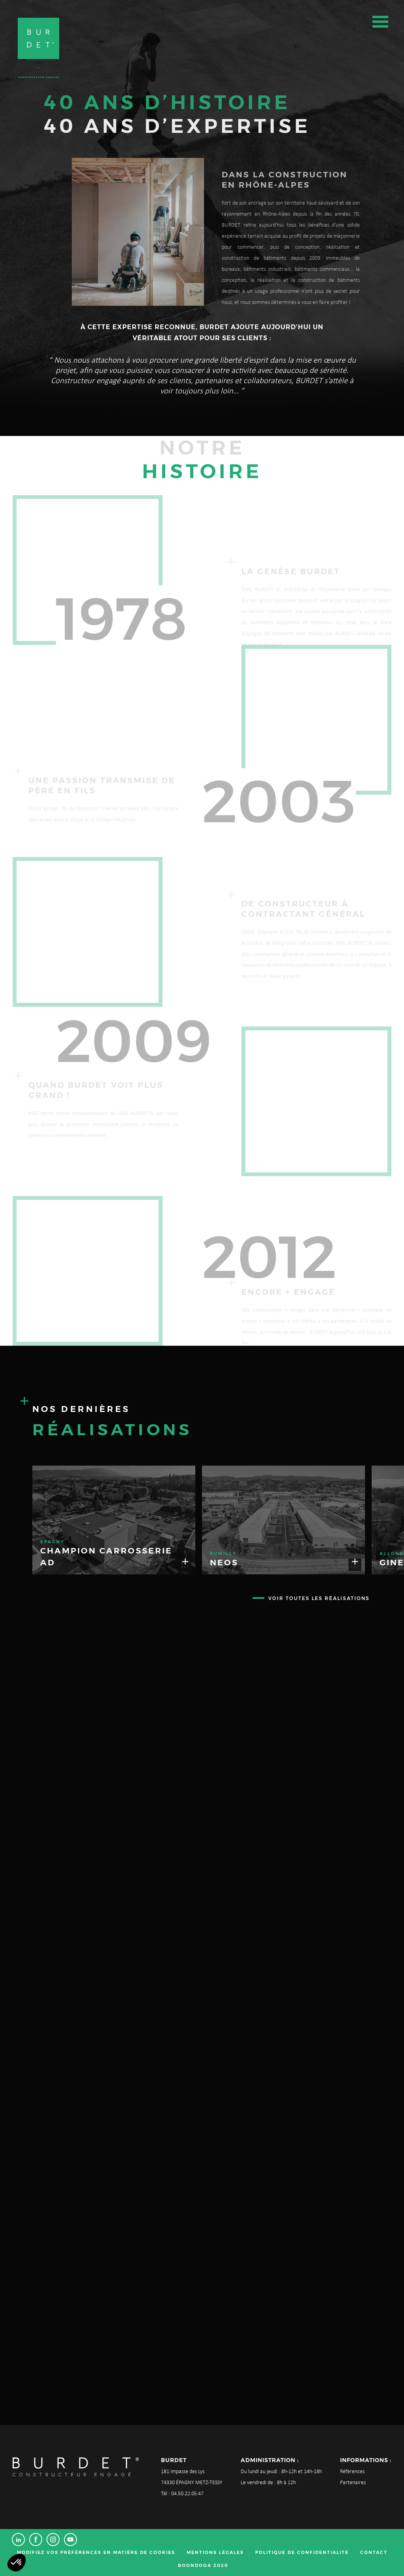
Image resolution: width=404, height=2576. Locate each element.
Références (352, 2472)
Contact (373, 2552)
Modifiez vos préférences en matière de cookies (96, 2552)
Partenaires (353, 2483)
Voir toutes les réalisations (319, 1598)
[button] (16, 2562)
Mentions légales (215, 2552)
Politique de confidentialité (302, 2552)
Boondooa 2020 (203, 2565)
